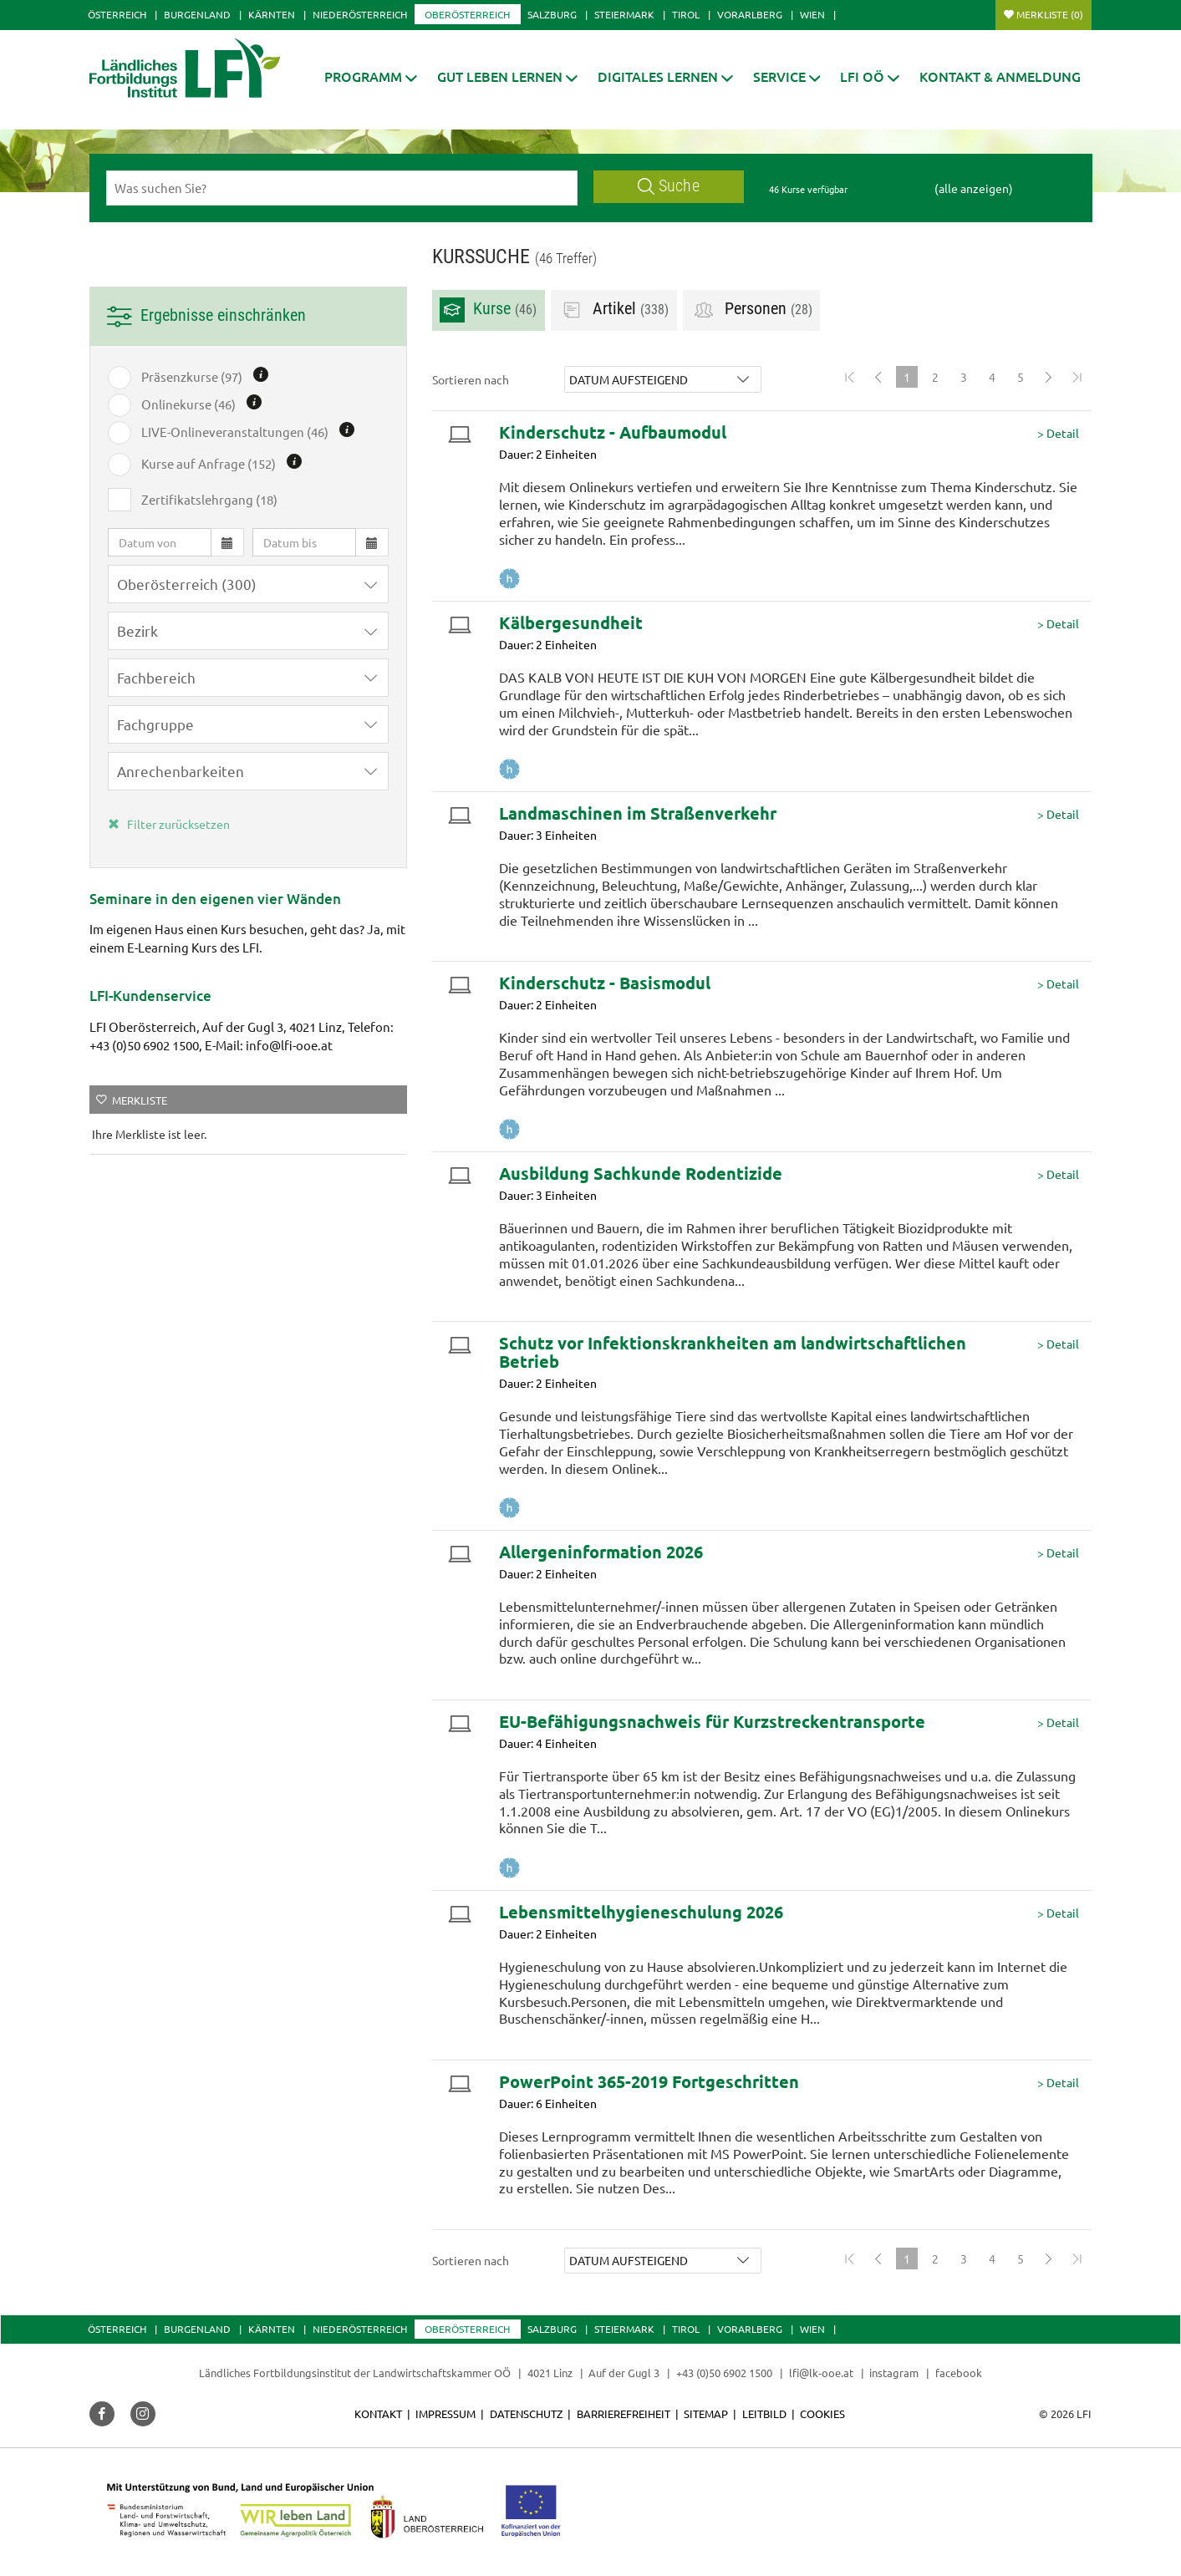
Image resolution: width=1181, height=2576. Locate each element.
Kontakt (378, 2413)
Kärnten (271, 14)
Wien (812, 14)
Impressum (445, 2413)
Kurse (488, 310)
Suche (669, 186)
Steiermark (624, 14)
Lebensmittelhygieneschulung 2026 (641, 1912)
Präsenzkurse (191, 376)
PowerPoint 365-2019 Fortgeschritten (649, 2081)
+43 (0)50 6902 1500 (724, 2372)
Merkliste (1049, 14)
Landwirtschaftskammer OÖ (442, 2372)
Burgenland (197, 14)
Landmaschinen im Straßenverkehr (637, 813)
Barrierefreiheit (623, 2413)
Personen (751, 310)
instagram (894, 2372)
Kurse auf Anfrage (208, 463)
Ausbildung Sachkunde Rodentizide (640, 1173)
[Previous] (878, 377)
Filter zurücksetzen (169, 823)
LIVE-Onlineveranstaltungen (234, 432)
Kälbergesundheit (571, 622)
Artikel (614, 310)
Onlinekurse (188, 404)
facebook (958, 2372)
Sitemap (706, 2413)
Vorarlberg (749, 14)
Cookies (822, 2413)
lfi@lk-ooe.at (821, 2372)
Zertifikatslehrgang (209, 499)
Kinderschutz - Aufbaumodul (612, 432)
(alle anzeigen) (973, 188)
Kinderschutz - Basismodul (604, 982)
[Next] (1049, 377)
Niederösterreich (360, 14)
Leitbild (764, 2413)
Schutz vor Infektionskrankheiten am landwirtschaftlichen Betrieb (732, 1352)
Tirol (686, 14)
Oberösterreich (467, 14)
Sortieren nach (470, 379)
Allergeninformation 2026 (601, 1551)
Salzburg (552, 14)
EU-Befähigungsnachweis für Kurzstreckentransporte (712, 1721)
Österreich (117, 14)
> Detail (1058, 433)
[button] (370, 76)
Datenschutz (526, 2413)
